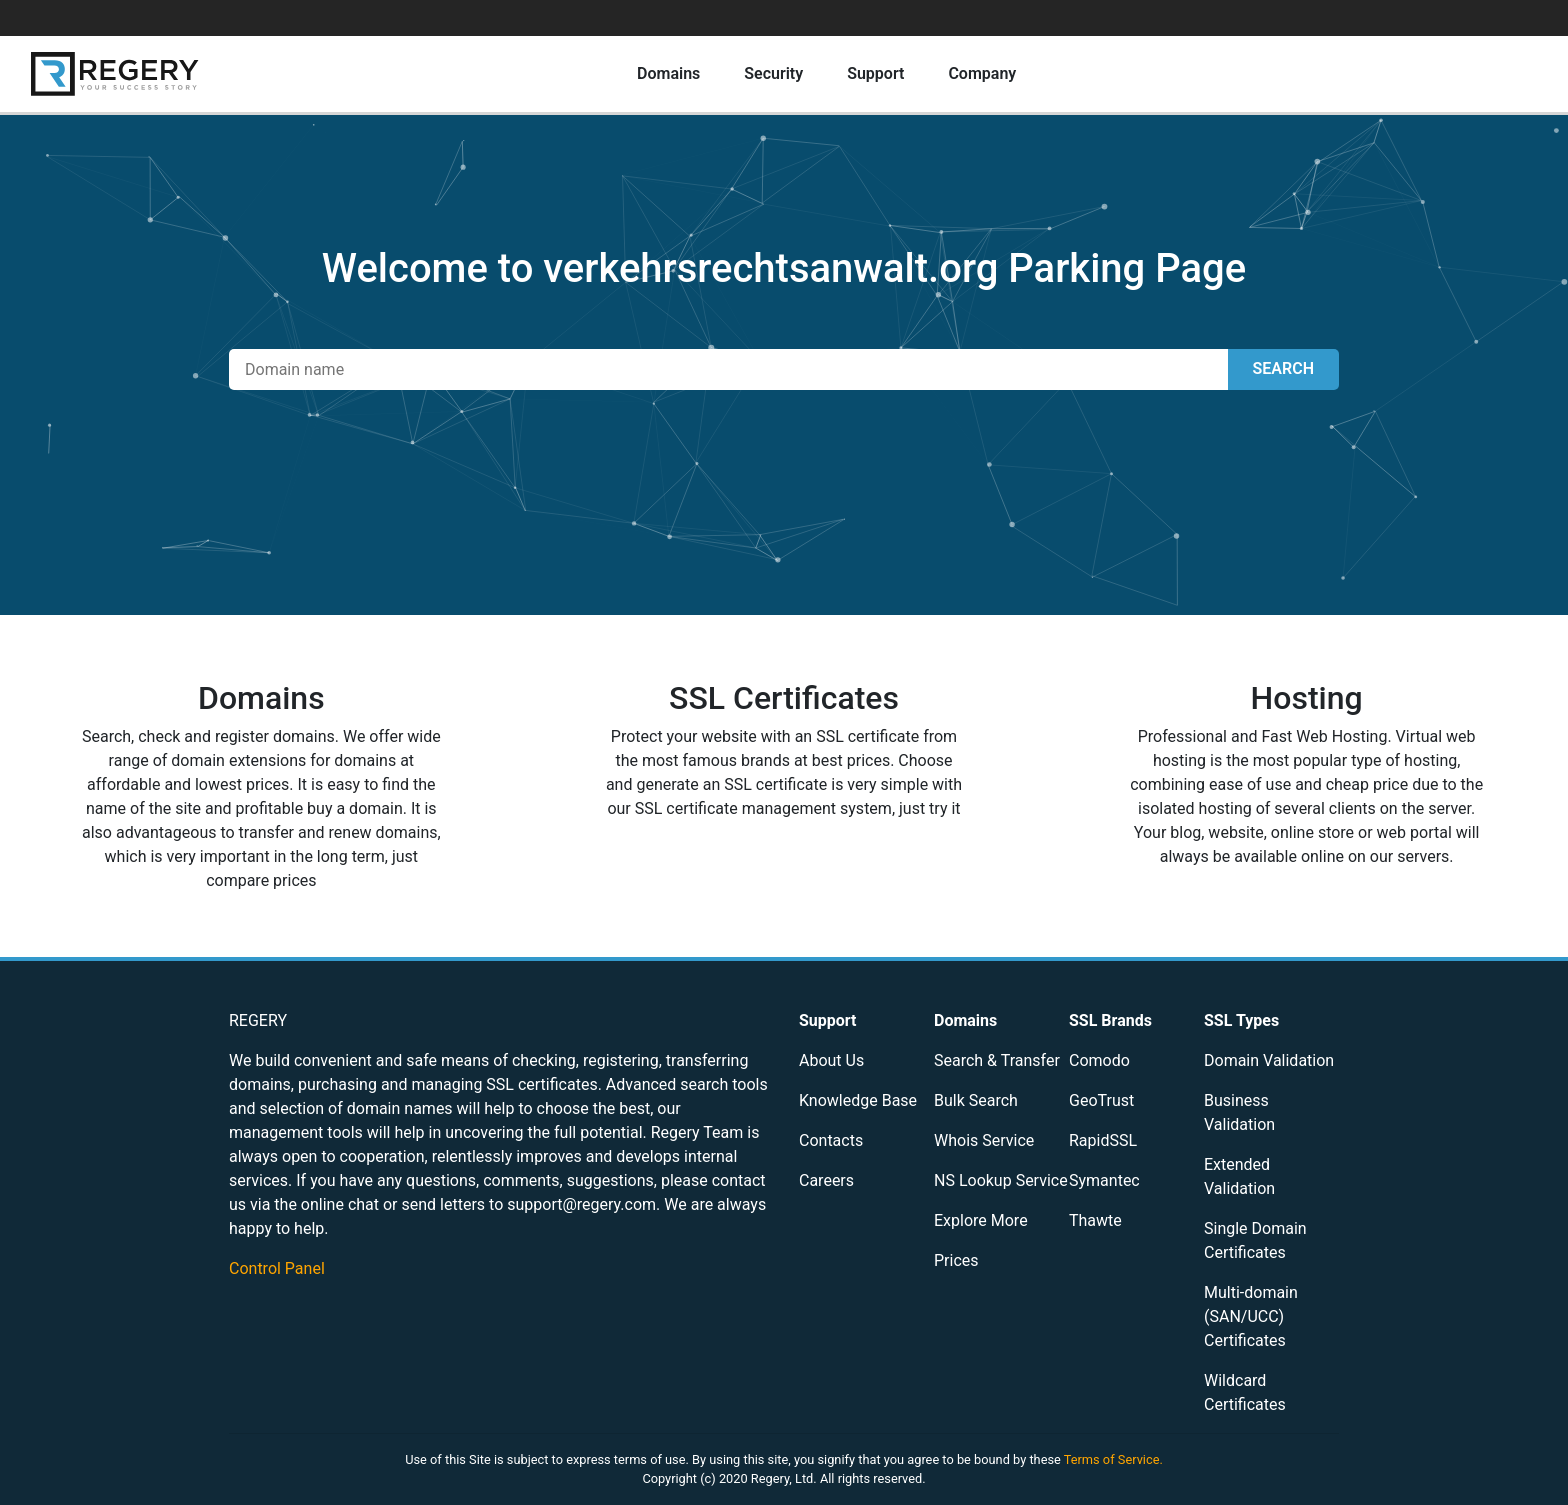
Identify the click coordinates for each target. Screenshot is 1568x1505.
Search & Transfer (997, 1060)
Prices (956, 1260)
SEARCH (1283, 368)
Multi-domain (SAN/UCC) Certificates (1251, 1316)
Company (982, 73)
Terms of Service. (1113, 1459)
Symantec (1104, 1180)
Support (875, 73)
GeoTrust (1101, 1100)
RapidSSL (1103, 1140)
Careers (826, 1180)
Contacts (831, 1140)
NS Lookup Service (1001, 1180)
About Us (831, 1060)
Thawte (1095, 1220)
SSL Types (1241, 1020)
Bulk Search (976, 1100)
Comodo (1099, 1060)
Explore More (981, 1220)
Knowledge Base (858, 1100)
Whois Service (984, 1140)
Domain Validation (1269, 1060)
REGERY (258, 1020)
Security (773, 73)
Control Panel (277, 1268)
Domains (668, 73)
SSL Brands (1110, 1020)
